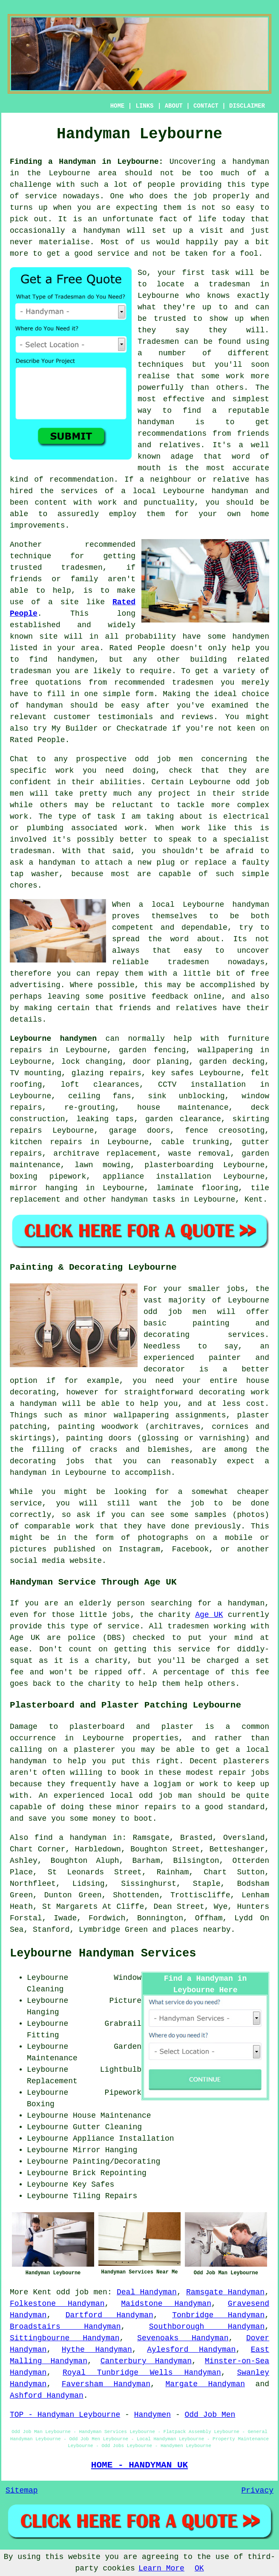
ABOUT (174, 106)
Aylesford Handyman (191, 2349)
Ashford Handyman (46, 2395)
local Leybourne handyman (190, 491)
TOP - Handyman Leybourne (65, 2414)
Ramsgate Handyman (225, 2292)
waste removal (199, 1153)
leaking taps (105, 1119)
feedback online (186, 996)
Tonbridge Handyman (218, 2315)
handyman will (114, 230)
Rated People (137, 648)
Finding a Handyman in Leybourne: (86, 161)
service (113, 253)
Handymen (152, 2414)
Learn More (161, 2568)
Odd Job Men (209, 2414)
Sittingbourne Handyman (65, 2338)
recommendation (81, 479)
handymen (251, 636)
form (144, 694)
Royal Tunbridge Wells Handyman (142, 2372)
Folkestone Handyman (57, 2303)
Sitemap (22, 2490)
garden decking (232, 1061)
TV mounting (35, 1073)
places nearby (200, 1929)
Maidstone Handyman (166, 2303)
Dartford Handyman (109, 2315)
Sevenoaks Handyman (182, 2338)
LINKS (144, 106)
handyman (156, 422)
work (134, 828)
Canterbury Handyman (146, 2361)
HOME (117, 106)
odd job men (164, 759)
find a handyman (70, 1837)
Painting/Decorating (116, 2161)
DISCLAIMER (247, 106)
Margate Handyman (205, 2384)
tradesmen (188, 1626)
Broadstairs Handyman (65, 2326)
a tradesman (222, 284)
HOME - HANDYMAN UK (139, 2465)
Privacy (257, 2490)
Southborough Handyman (207, 2326)
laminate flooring (198, 1188)
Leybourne (203, 904)
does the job (178, 196)
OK (199, 2568)
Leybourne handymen (53, 1038)
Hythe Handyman (97, 2349)
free (260, 973)
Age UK (209, 1615)
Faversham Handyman (106, 2384)
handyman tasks (143, 1199)
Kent (253, 1199)
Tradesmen (158, 341)
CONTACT (206, 106)
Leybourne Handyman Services (103, 1953)
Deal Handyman (147, 2292)
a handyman (245, 161)
